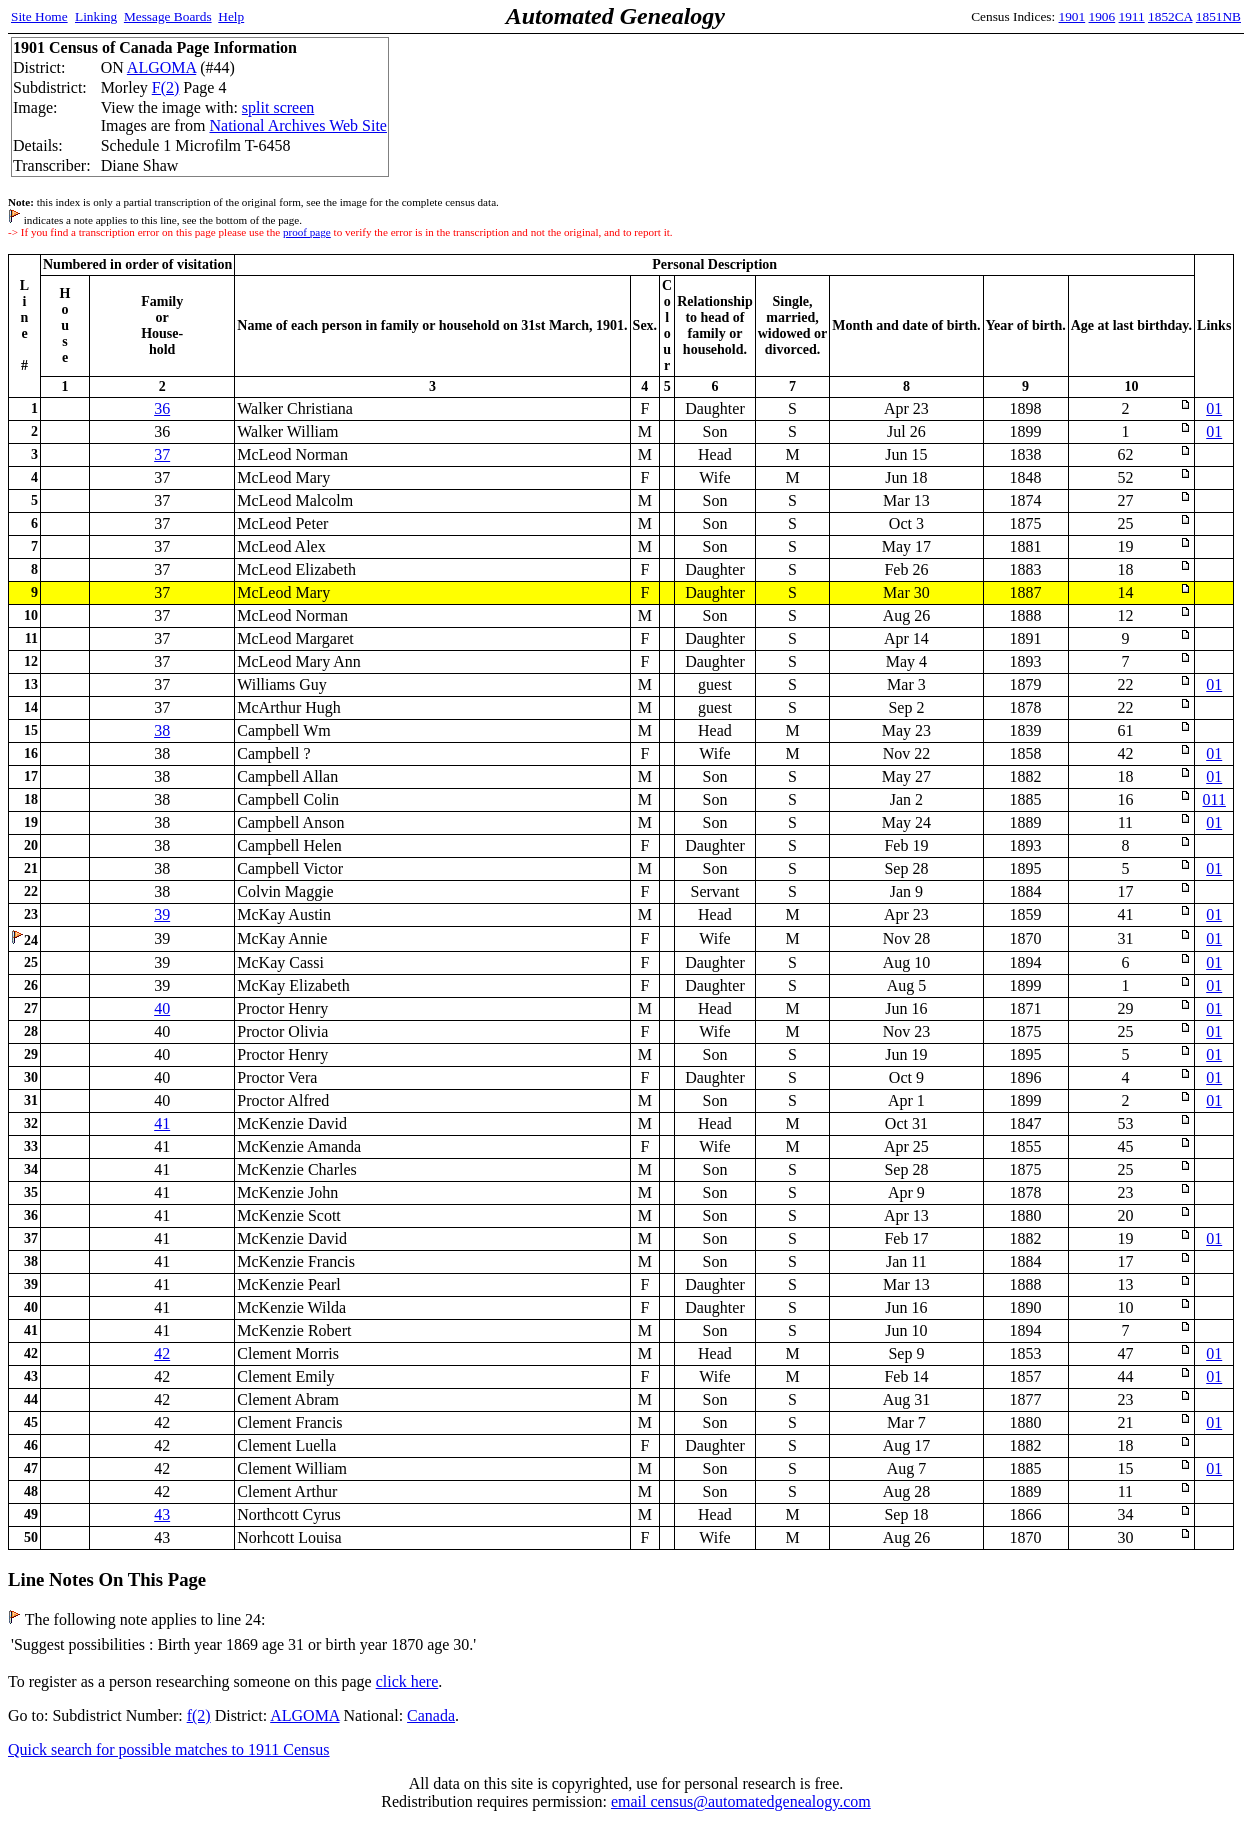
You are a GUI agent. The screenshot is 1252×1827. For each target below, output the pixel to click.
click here (407, 1681)
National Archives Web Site (298, 125)
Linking (96, 16)
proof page (307, 232)
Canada (431, 1715)
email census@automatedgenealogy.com (741, 1801)
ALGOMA (161, 67)
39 (162, 914)
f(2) (199, 1715)
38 (162, 730)
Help (231, 16)
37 (162, 454)
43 (162, 1514)
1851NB (1218, 16)
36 (162, 408)
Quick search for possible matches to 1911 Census (169, 1749)
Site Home (39, 16)
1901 (1072, 16)
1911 (1132, 16)
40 (162, 1008)
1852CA (1170, 16)
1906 (1102, 16)
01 (1214, 408)
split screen (278, 107)
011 (1214, 799)
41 (162, 1123)
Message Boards (168, 16)
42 (162, 1353)
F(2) (166, 87)
